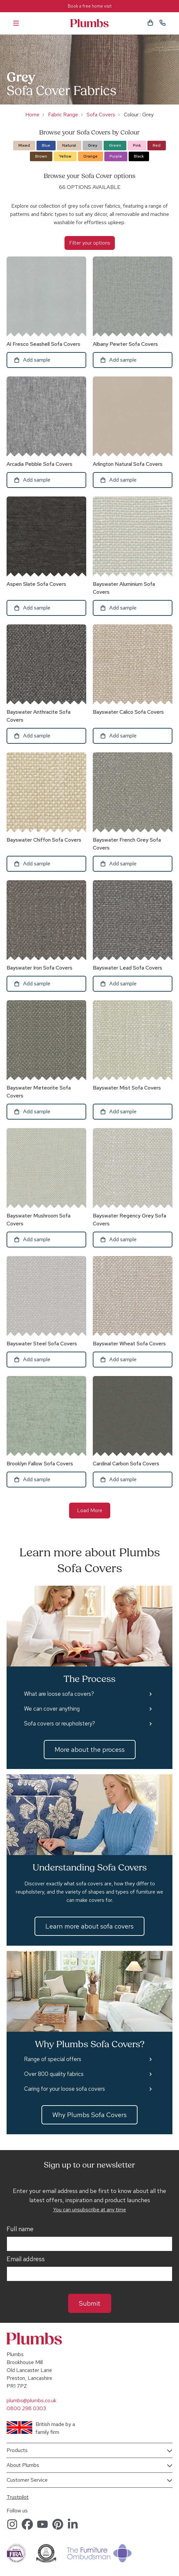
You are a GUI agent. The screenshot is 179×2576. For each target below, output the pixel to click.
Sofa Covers (101, 114)
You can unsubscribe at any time (89, 2209)
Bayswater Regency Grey (129, 1219)
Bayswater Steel (42, 1343)
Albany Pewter (125, 344)
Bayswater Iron (39, 967)
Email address (26, 2259)
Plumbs (89, 23)
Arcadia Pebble (39, 464)
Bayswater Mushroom (38, 1219)
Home (32, 114)
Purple (116, 156)
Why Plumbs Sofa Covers (89, 2115)
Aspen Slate (36, 584)
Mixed (24, 145)
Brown (41, 156)
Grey (92, 145)
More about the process (90, 1749)
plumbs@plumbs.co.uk (31, 2400)
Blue (46, 145)
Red (157, 145)
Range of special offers (52, 2059)
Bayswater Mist (127, 1087)
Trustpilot (18, 2497)
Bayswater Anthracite (38, 715)
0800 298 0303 (26, 2408)
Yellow (65, 156)
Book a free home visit (90, 6)
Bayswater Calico (128, 711)
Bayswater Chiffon (44, 839)
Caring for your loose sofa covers (64, 2088)
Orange (90, 156)
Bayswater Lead (127, 967)
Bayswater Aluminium (124, 588)
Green (115, 145)
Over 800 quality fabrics (54, 2074)
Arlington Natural (128, 464)
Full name (20, 2229)
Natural (69, 145)
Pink (137, 145)
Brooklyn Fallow (40, 1463)
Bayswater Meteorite (39, 1091)
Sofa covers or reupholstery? (59, 1723)
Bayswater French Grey (127, 843)
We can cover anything (52, 1708)
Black (139, 156)
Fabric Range (63, 114)
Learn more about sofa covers (89, 1926)
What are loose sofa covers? (59, 1693)
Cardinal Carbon (126, 1463)
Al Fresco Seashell (43, 344)
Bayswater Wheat (129, 1343)
